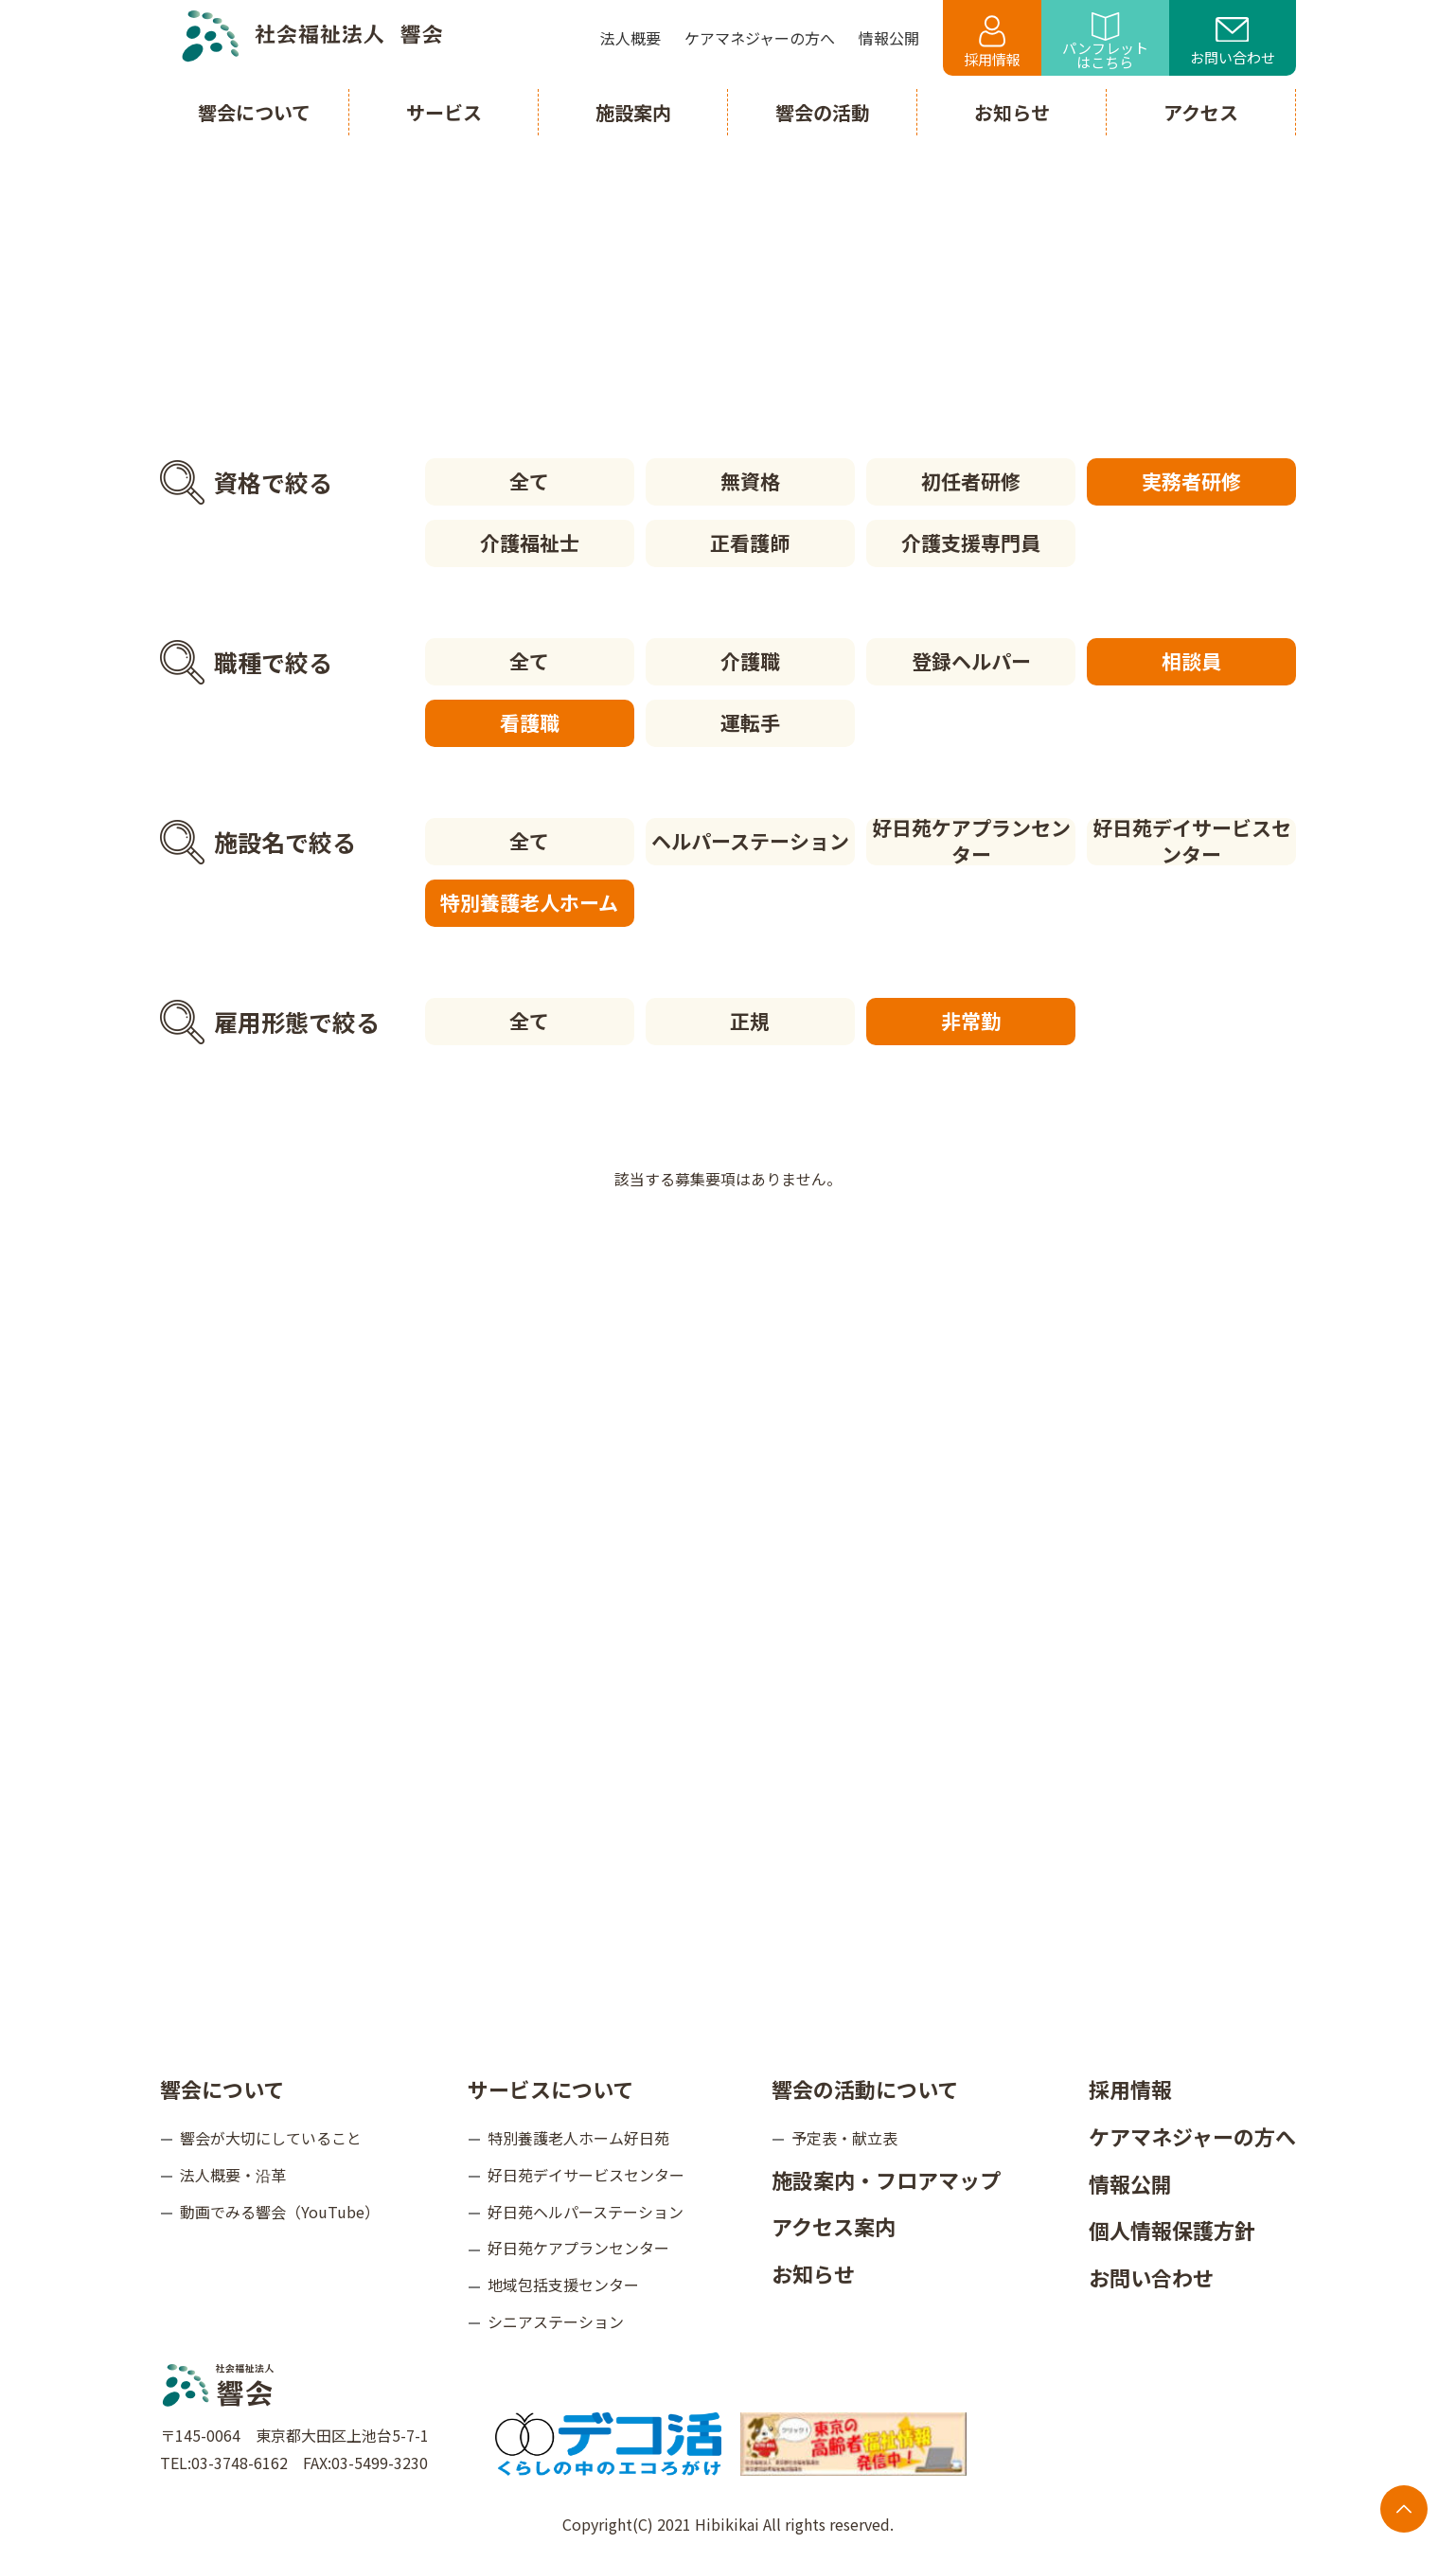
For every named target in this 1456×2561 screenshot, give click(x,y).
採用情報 (992, 42)
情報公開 (1130, 2183)
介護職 (750, 661)
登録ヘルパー (971, 661)
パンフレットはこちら (1105, 42)
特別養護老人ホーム (529, 902)
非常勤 (971, 1020)
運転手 (750, 722)
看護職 (529, 722)
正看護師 (750, 542)
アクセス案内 (834, 2226)
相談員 (1191, 661)
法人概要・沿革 (233, 2174)
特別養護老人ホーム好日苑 (578, 2137)
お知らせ (813, 2273)
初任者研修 (971, 481)
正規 (750, 1020)
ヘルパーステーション (750, 841)
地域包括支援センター (563, 2284)
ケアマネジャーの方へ (1192, 2136)
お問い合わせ (1232, 42)
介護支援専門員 (970, 542)
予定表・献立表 (844, 2137)
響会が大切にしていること (271, 2137)
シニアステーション (556, 2321)
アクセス (1200, 112)
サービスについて (550, 2088)
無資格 (750, 481)
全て (529, 481)
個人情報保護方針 (1172, 2229)
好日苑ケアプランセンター (971, 841)
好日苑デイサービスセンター (1191, 841)
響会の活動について (865, 2088)
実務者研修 (1191, 481)
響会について (222, 2088)
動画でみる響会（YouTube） (280, 2211)
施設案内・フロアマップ (886, 2179)
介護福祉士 (529, 542)
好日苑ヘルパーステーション (586, 2211)
